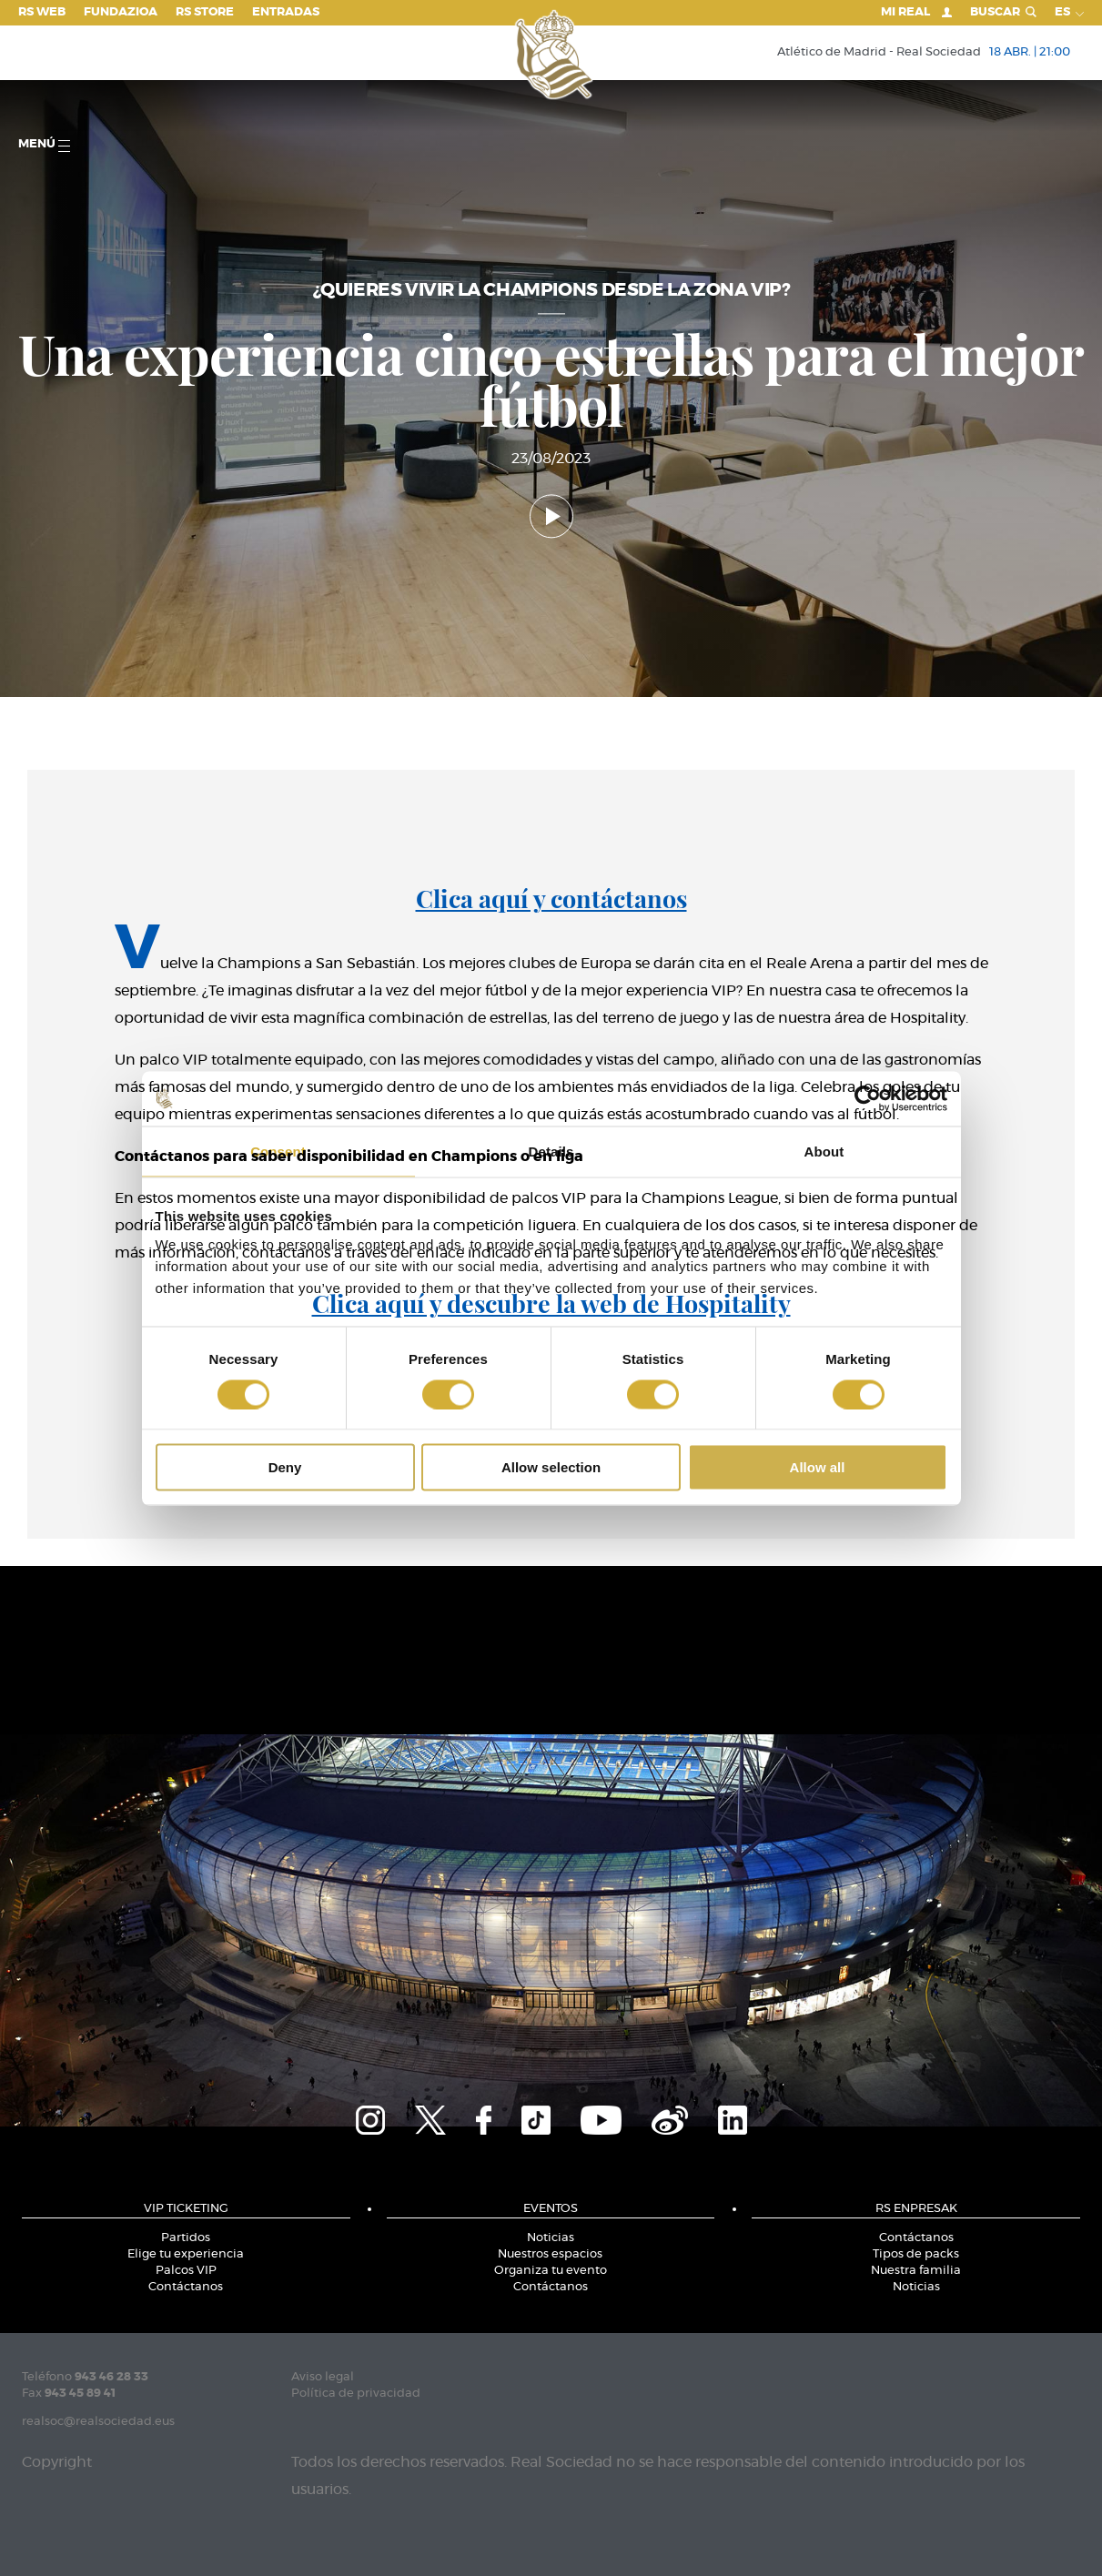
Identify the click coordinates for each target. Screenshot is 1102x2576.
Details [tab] (551, 1150)
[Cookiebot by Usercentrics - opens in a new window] (867, 1098)
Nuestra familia (916, 2271)
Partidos (185, 2238)
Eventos (550, 2209)
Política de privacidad (355, 2393)
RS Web (42, 12)
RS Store (205, 12)
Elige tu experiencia (185, 2254)
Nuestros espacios (550, 2254)
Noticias (550, 2238)
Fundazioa (120, 12)
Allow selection (551, 1467)
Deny (285, 1467)
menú (44, 145)
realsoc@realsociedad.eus (98, 2422)
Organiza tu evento (550, 2271)
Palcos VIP (186, 2271)
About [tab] (824, 1150)
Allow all (817, 1467)
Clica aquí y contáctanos (551, 898)
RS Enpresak (916, 2209)
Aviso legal (322, 2377)
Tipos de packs (916, 2254)
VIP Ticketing (186, 2209)
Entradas (285, 12)
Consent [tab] (278, 1150)
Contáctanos (185, 2287)
